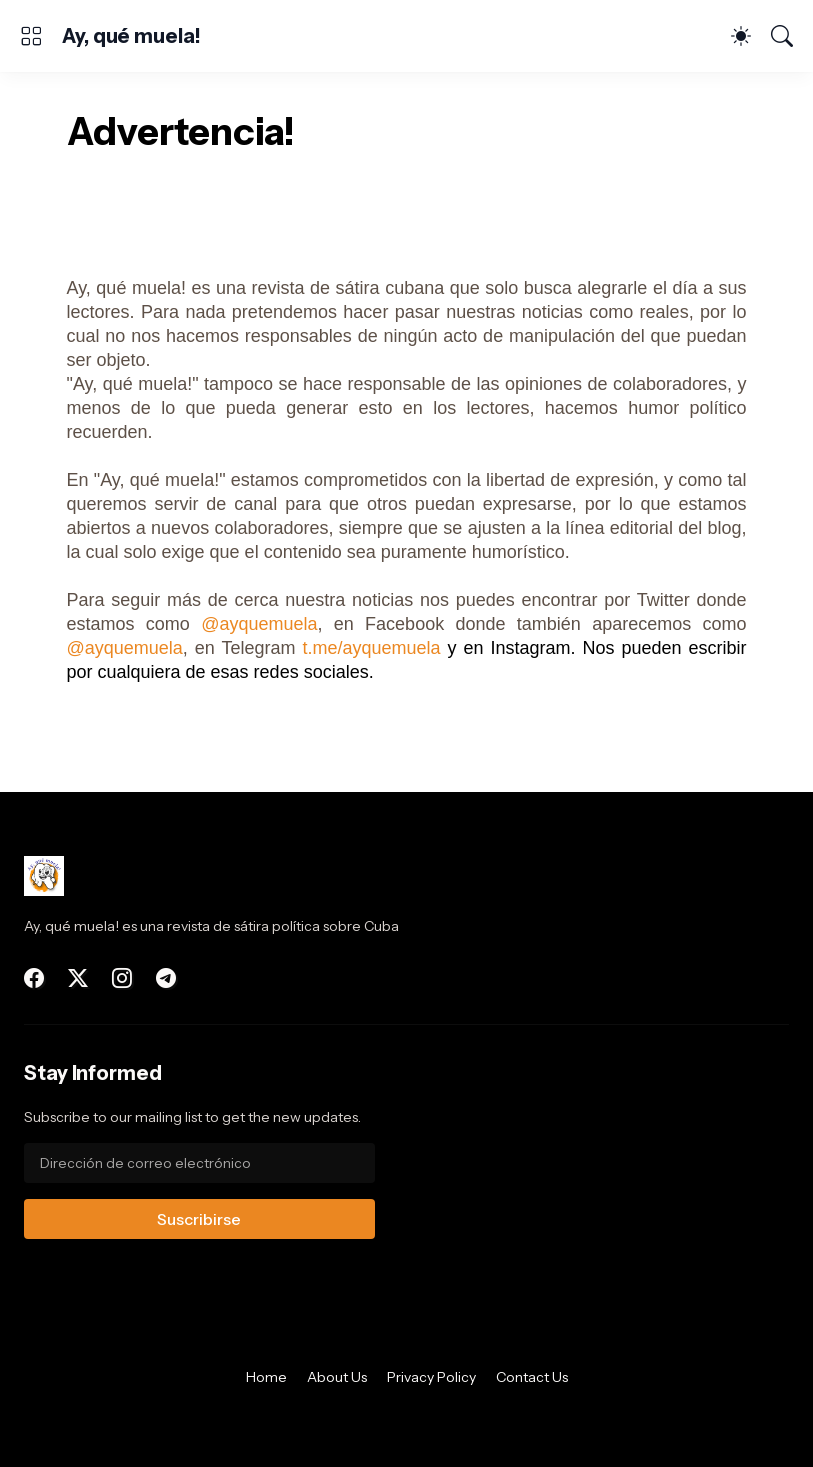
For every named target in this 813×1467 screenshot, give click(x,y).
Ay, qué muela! (131, 36)
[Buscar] (782, 36)
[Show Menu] (31, 36)
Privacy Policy (431, 1377)
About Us (337, 1377)
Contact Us (532, 1377)
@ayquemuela (259, 624)
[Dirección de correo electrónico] (199, 1163)
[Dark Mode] (741, 36)
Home (266, 1377)
